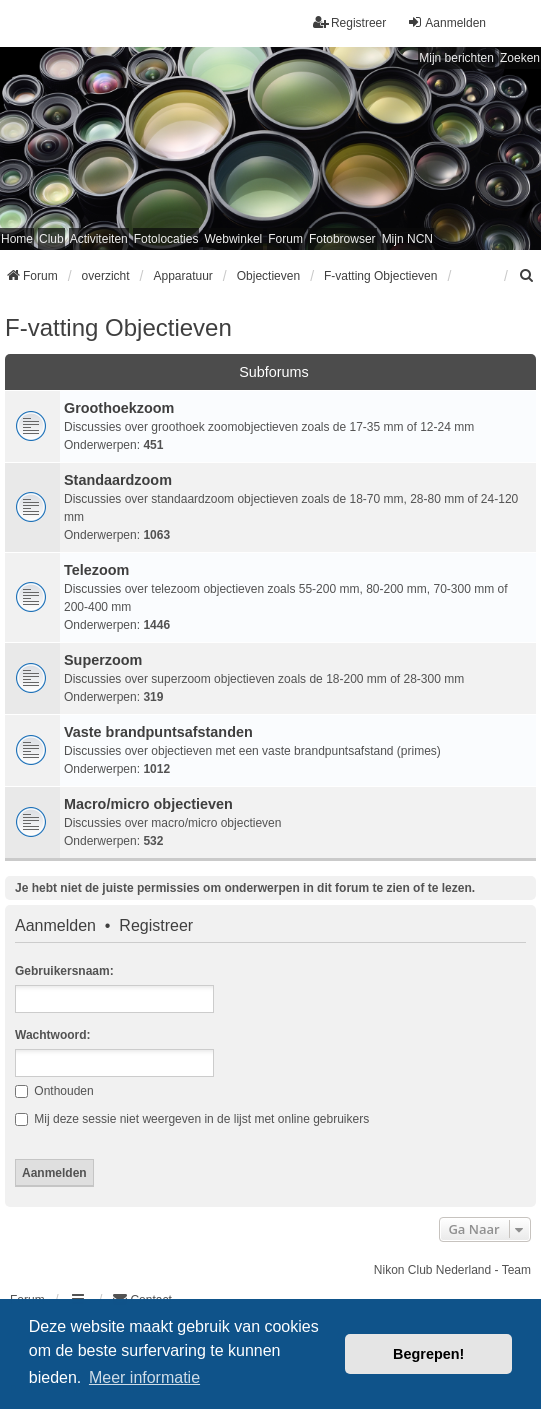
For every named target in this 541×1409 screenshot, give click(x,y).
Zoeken (520, 58)
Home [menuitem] (17, 239)
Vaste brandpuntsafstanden (158, 732)
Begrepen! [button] (428, 1354)
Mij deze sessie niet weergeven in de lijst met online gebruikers (192, 1119)
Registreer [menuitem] (349, 22)
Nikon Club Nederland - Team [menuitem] (452, 1270)
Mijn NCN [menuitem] (407, 239)
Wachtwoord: (53, 1035)
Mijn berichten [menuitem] (456, 58)
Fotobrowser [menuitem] (342, 239)
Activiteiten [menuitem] (99, 239)
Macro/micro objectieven (148, 804)
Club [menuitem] (51, 239)
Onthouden (54, 1091)
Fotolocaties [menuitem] (166, 239)
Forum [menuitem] (285, 239)
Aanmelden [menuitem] (446, 22)
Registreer (156, 926)
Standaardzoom (118, 480)
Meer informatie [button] (144, 1377)
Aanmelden (55, 926)
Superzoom (103, 660)
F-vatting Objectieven (118, 327)
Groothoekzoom (119, 408)
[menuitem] (527, 276)
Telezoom (96, 570)
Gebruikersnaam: (64, 971)
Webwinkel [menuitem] (233, 239)
